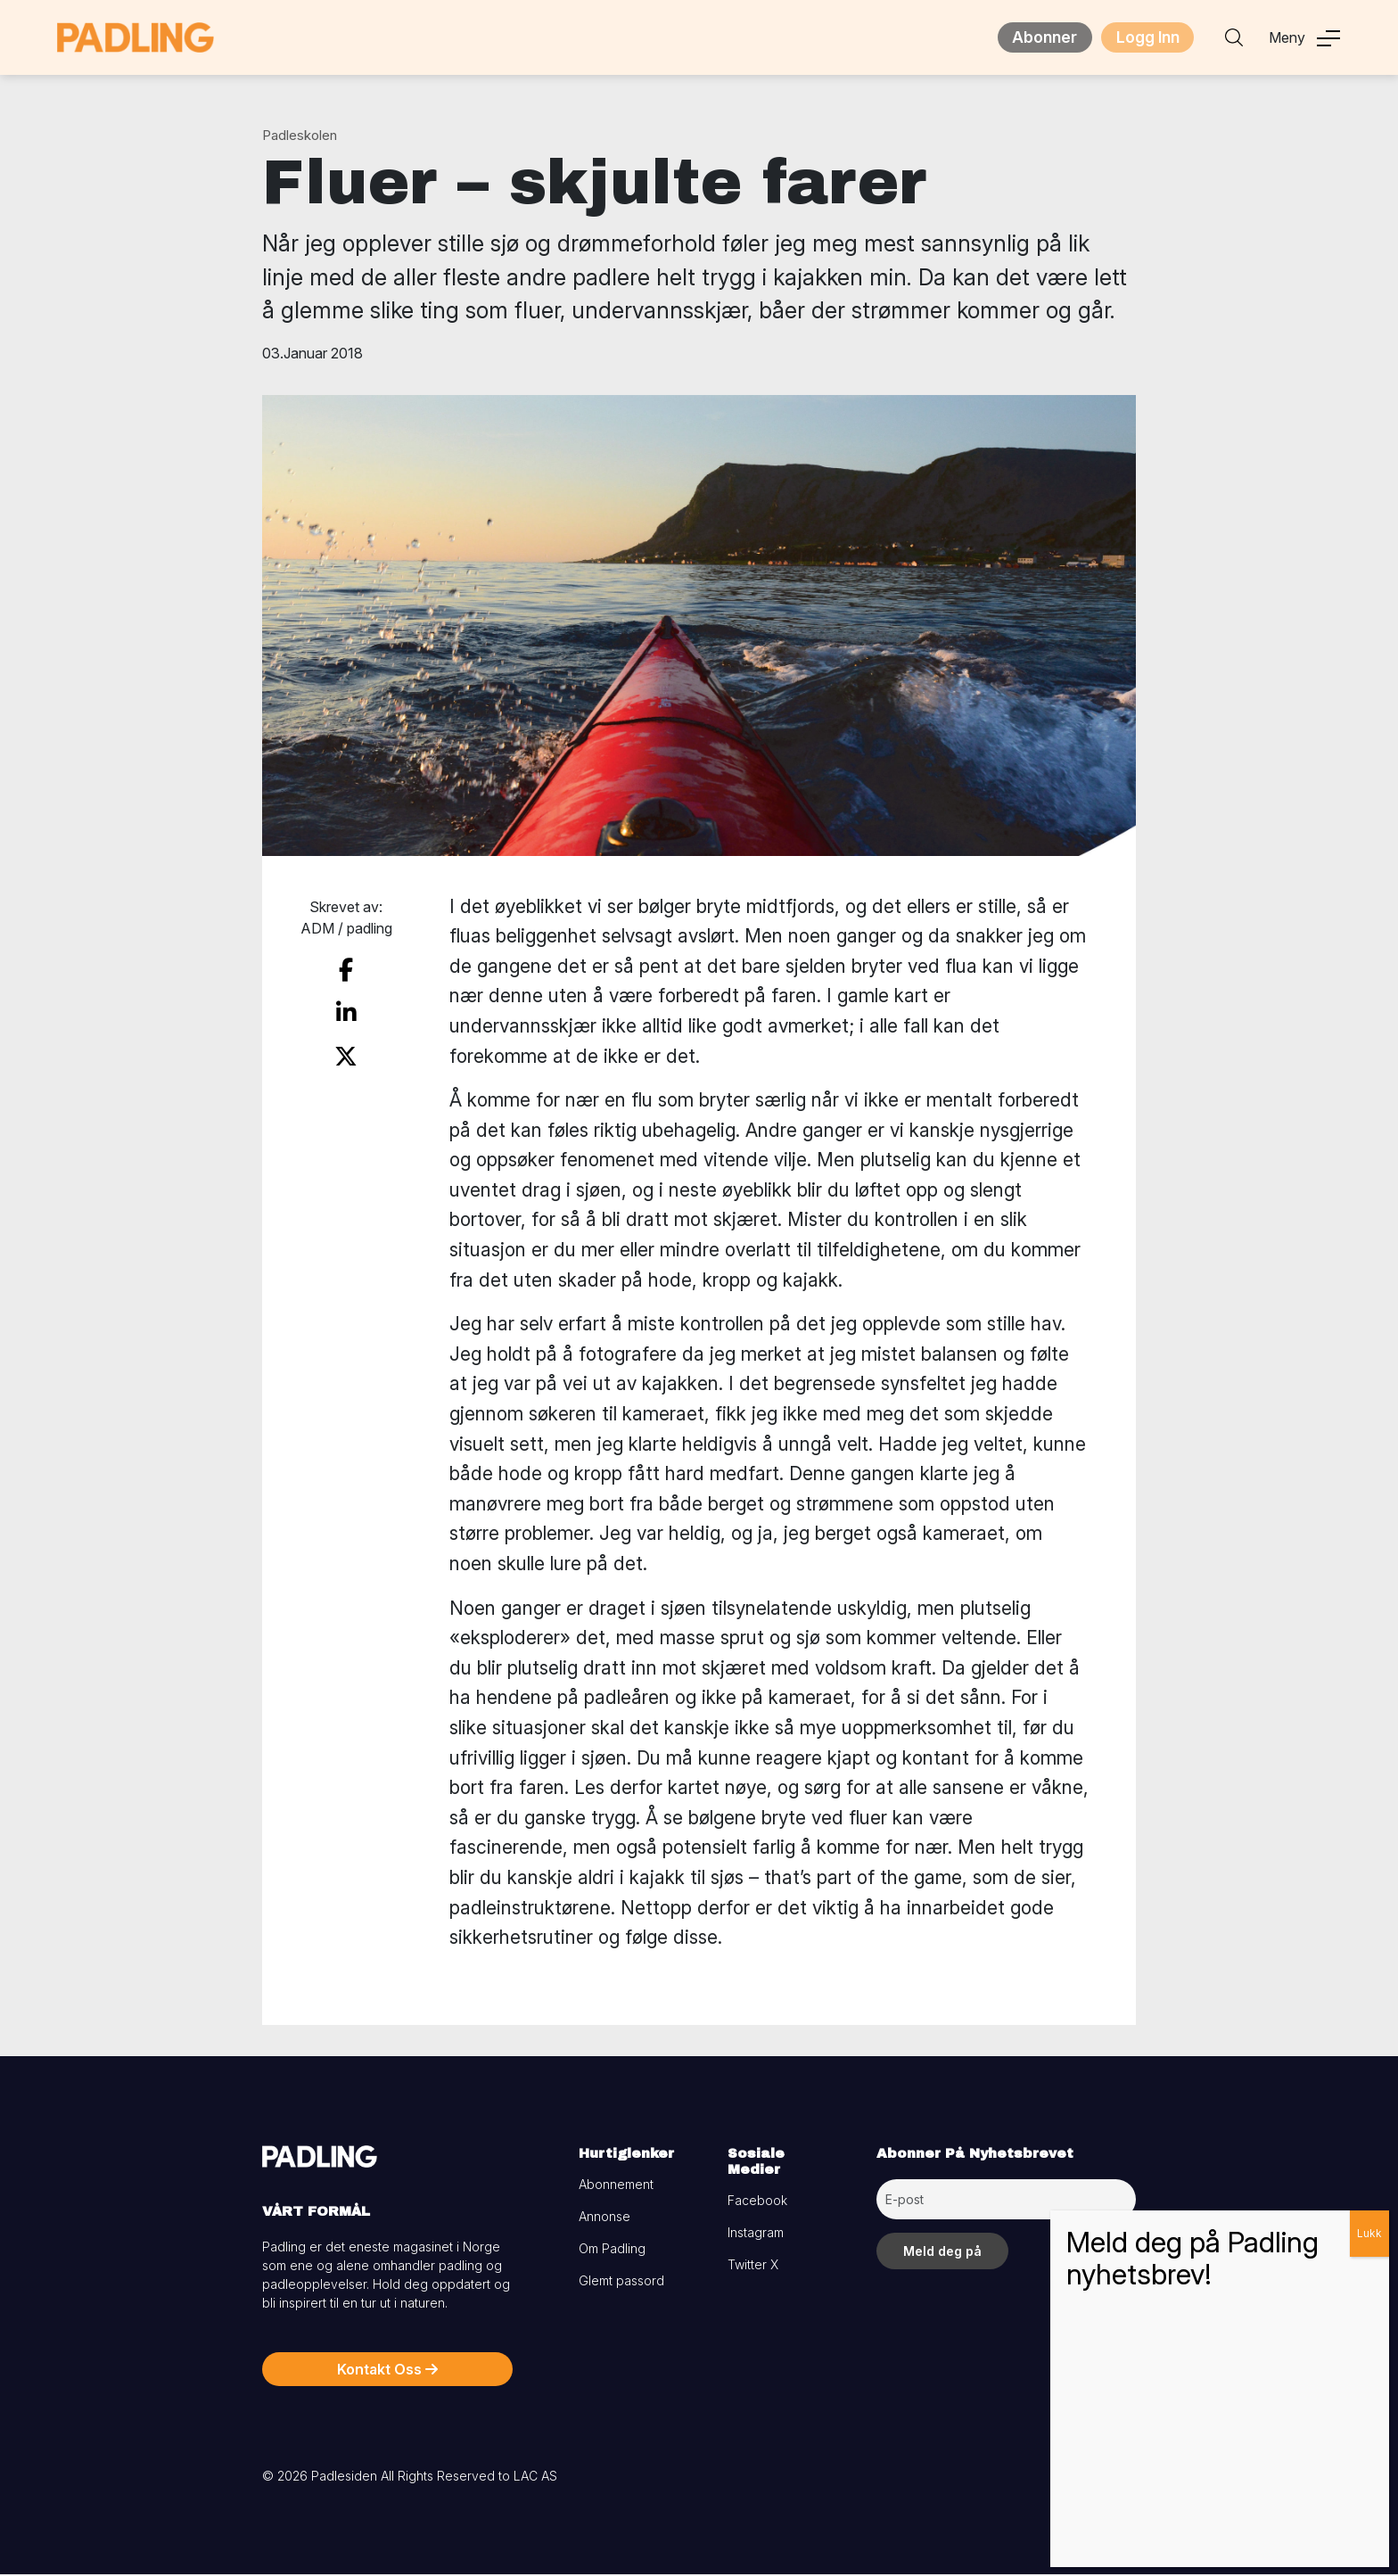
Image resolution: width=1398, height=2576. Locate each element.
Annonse (604, 2218)
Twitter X (753, 2266)
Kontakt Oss (387, 2371)
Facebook (757, 2202)
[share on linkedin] (346, 1009)
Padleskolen (299, 136)
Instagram (756, 2234)
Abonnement (616, 2185)
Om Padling (612, 2250)
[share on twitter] (346, 1049)
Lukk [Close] (1369, 2233)
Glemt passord (621, 2282)
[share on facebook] (346, 970)
